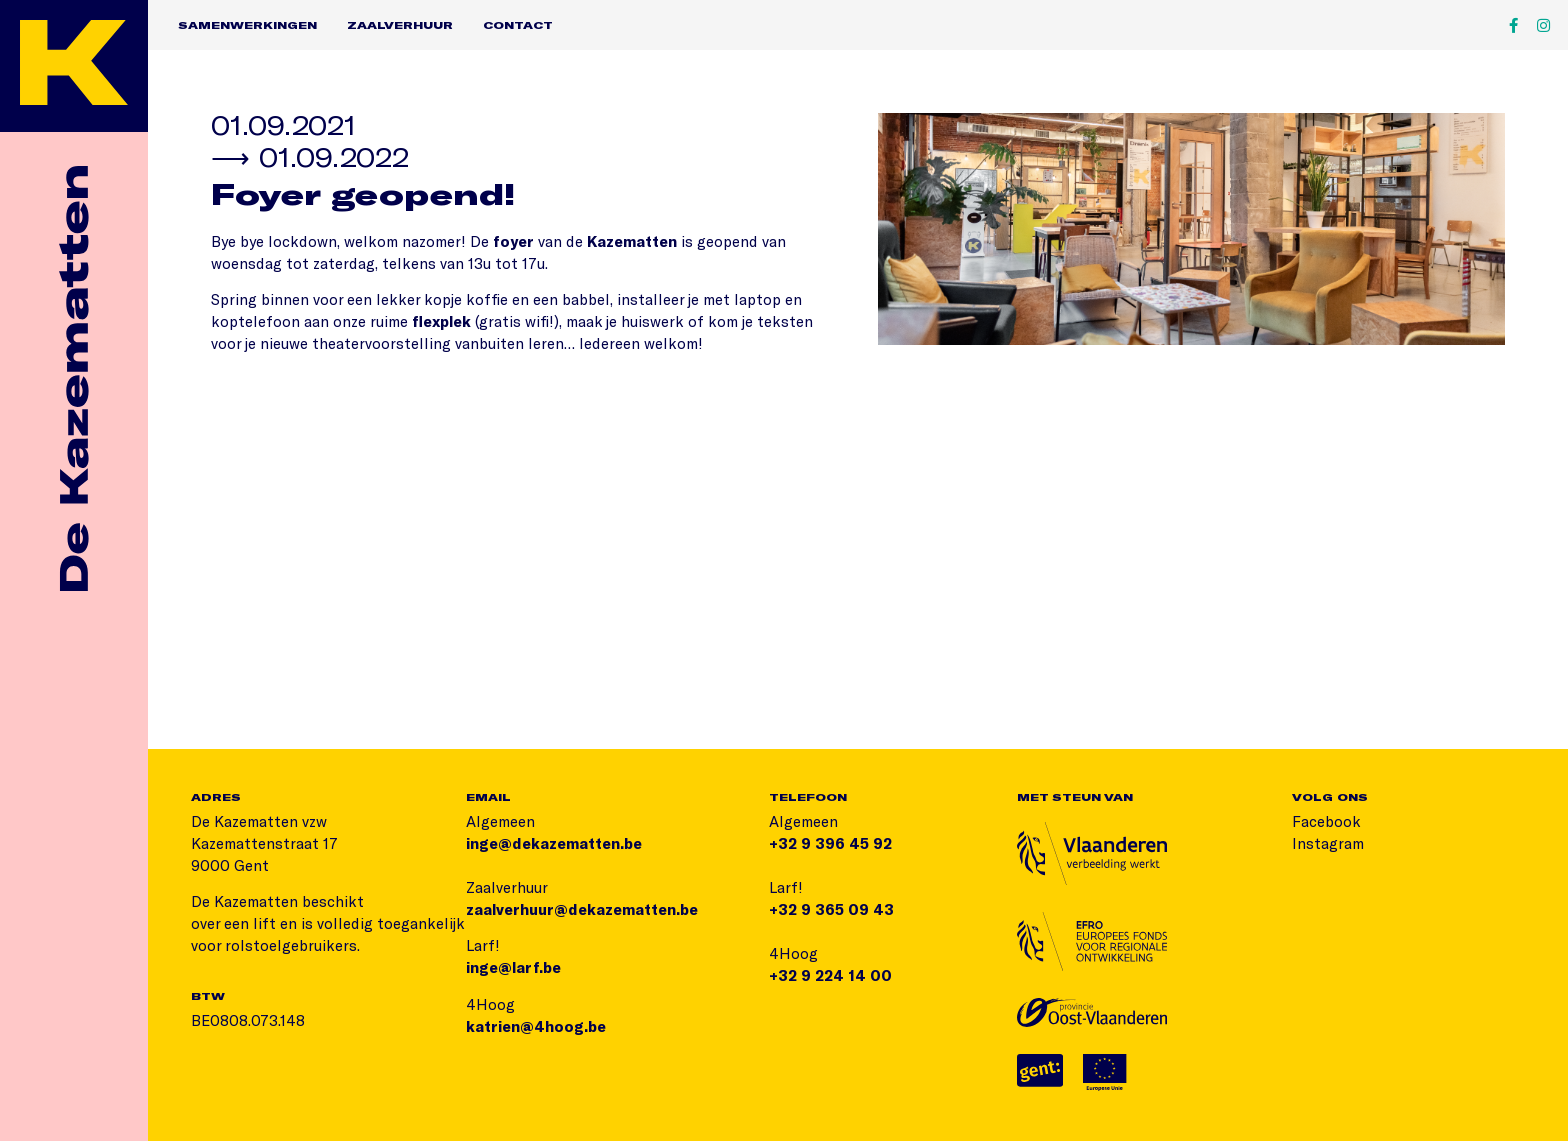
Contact (518, 25)
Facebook (1326, 821)
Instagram (1328, 843)
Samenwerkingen (247, 25)
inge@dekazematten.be (554, 843)
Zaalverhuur (400, 25)
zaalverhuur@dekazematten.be (582, 909)
